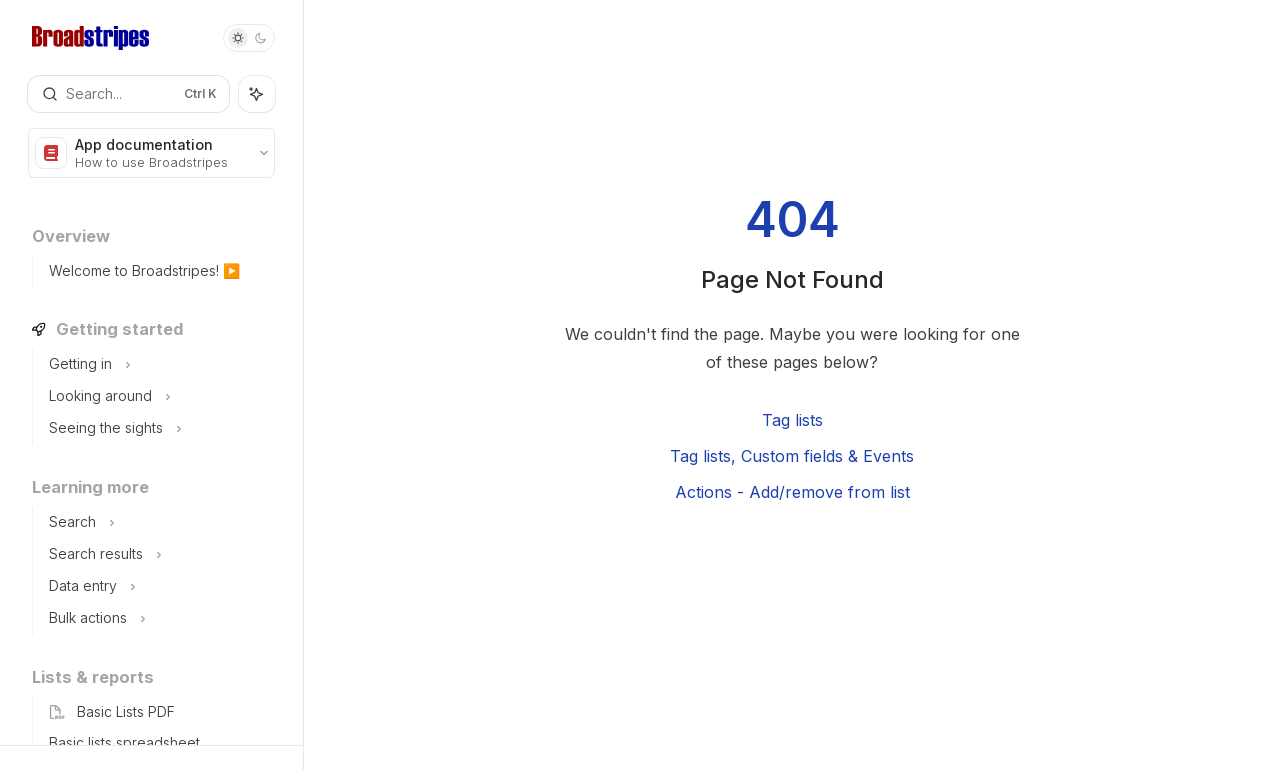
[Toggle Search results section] (167, 555)
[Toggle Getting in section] (167, 365)
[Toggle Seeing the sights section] (167, 429)
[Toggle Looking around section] (167, 397)
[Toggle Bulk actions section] (167, 619)
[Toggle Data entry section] (167, 587)
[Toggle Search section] (167, 523)
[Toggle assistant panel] (257, 94)
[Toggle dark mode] (249, 38)
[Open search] (128, 94)
